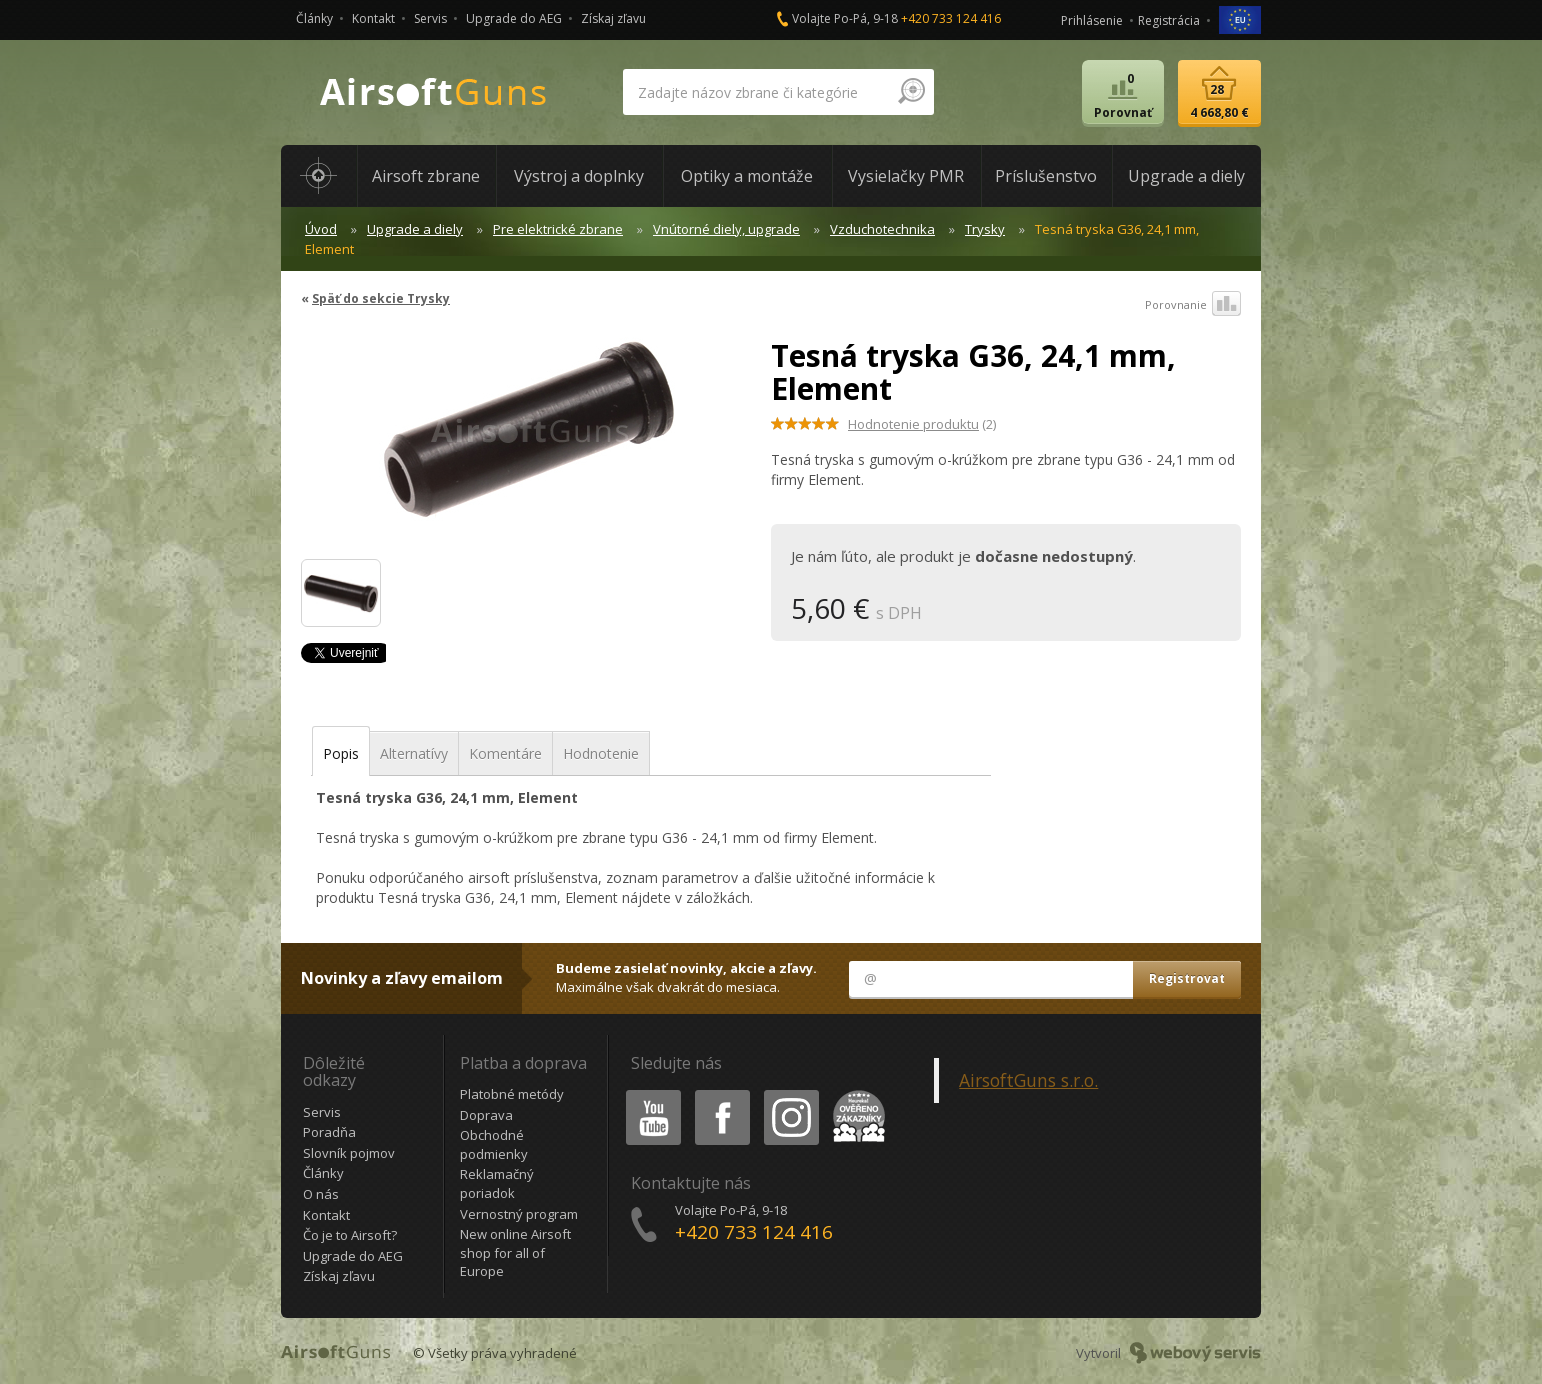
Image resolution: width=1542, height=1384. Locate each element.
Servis (430, 18)
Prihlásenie (1092, 20)
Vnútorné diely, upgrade (726, 229)
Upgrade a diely (415, 229)
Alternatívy (414, 753)
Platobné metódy (512, 1094)
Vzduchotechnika (882, 229)
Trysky (985, 229)
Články (314, 18)
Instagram (790, 1093)
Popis (341, 753)
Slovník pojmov (349, 1153)
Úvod (321, 229)
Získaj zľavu (613, 18)
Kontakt (373, 18)
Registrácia (1169, 20)
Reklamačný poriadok (497, 1183)
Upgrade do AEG (514, 18)
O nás (321, 1194)
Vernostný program (519, 1214)
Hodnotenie (601, 753)
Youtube (647, 1093)
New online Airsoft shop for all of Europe (515, 1252)
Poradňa (329, 1132)
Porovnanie (1193, 305)
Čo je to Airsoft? (350, 1235)
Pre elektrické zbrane (558, 229)
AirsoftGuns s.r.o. (1028, 1080)
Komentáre (505, 753)
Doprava (486, 1115)
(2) (922, 424)
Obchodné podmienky (494, 1144)
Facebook (720, 1093)
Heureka (855, 1093)
